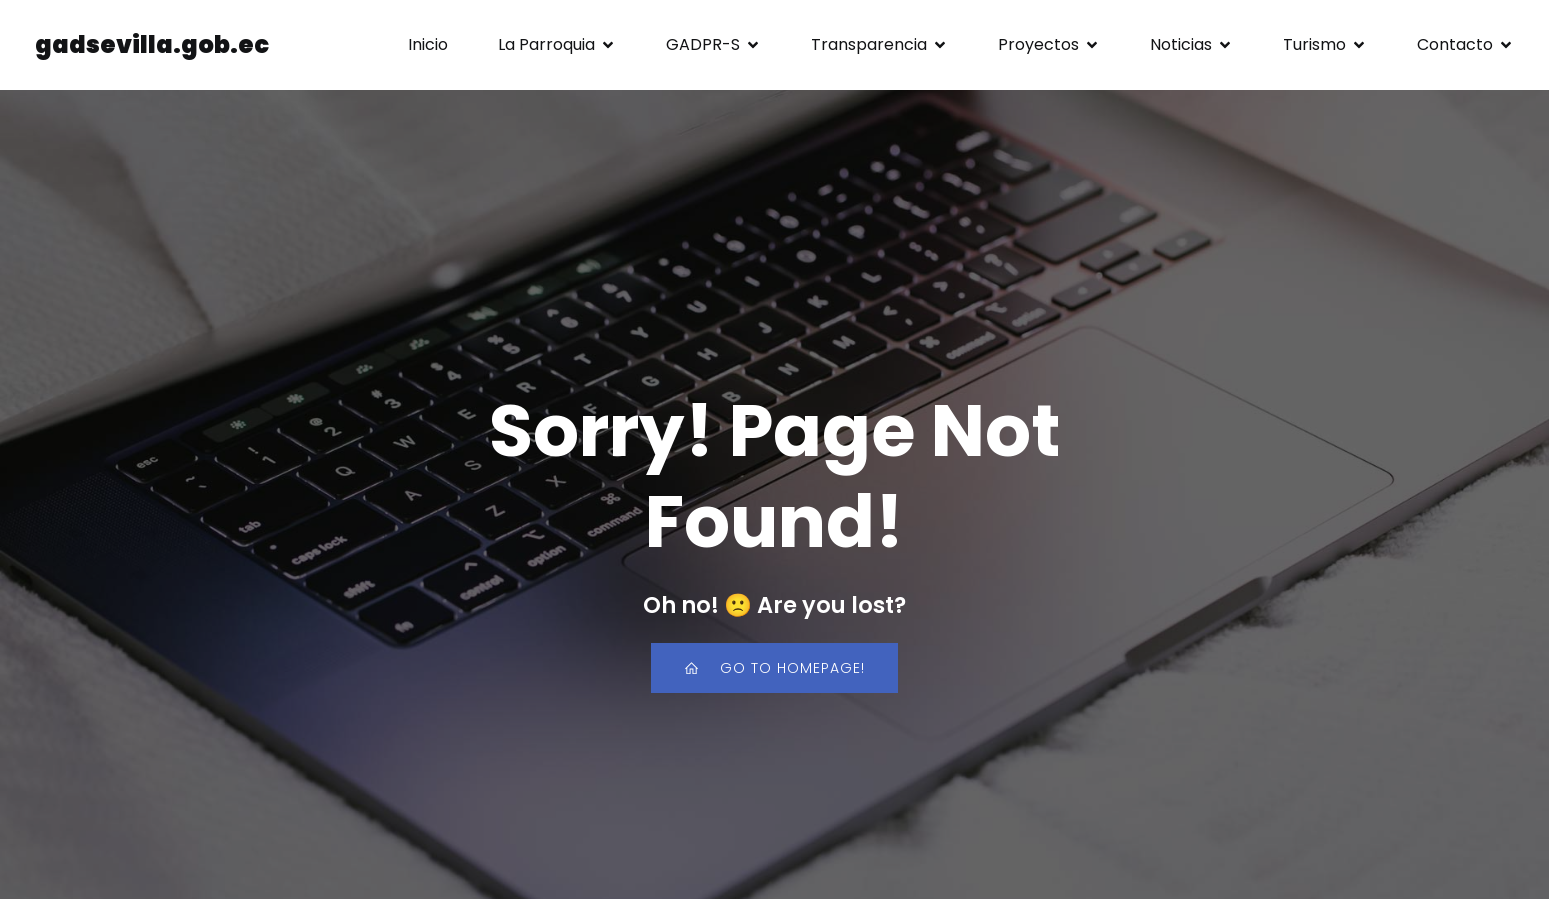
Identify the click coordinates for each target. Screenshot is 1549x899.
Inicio (428, 44)
